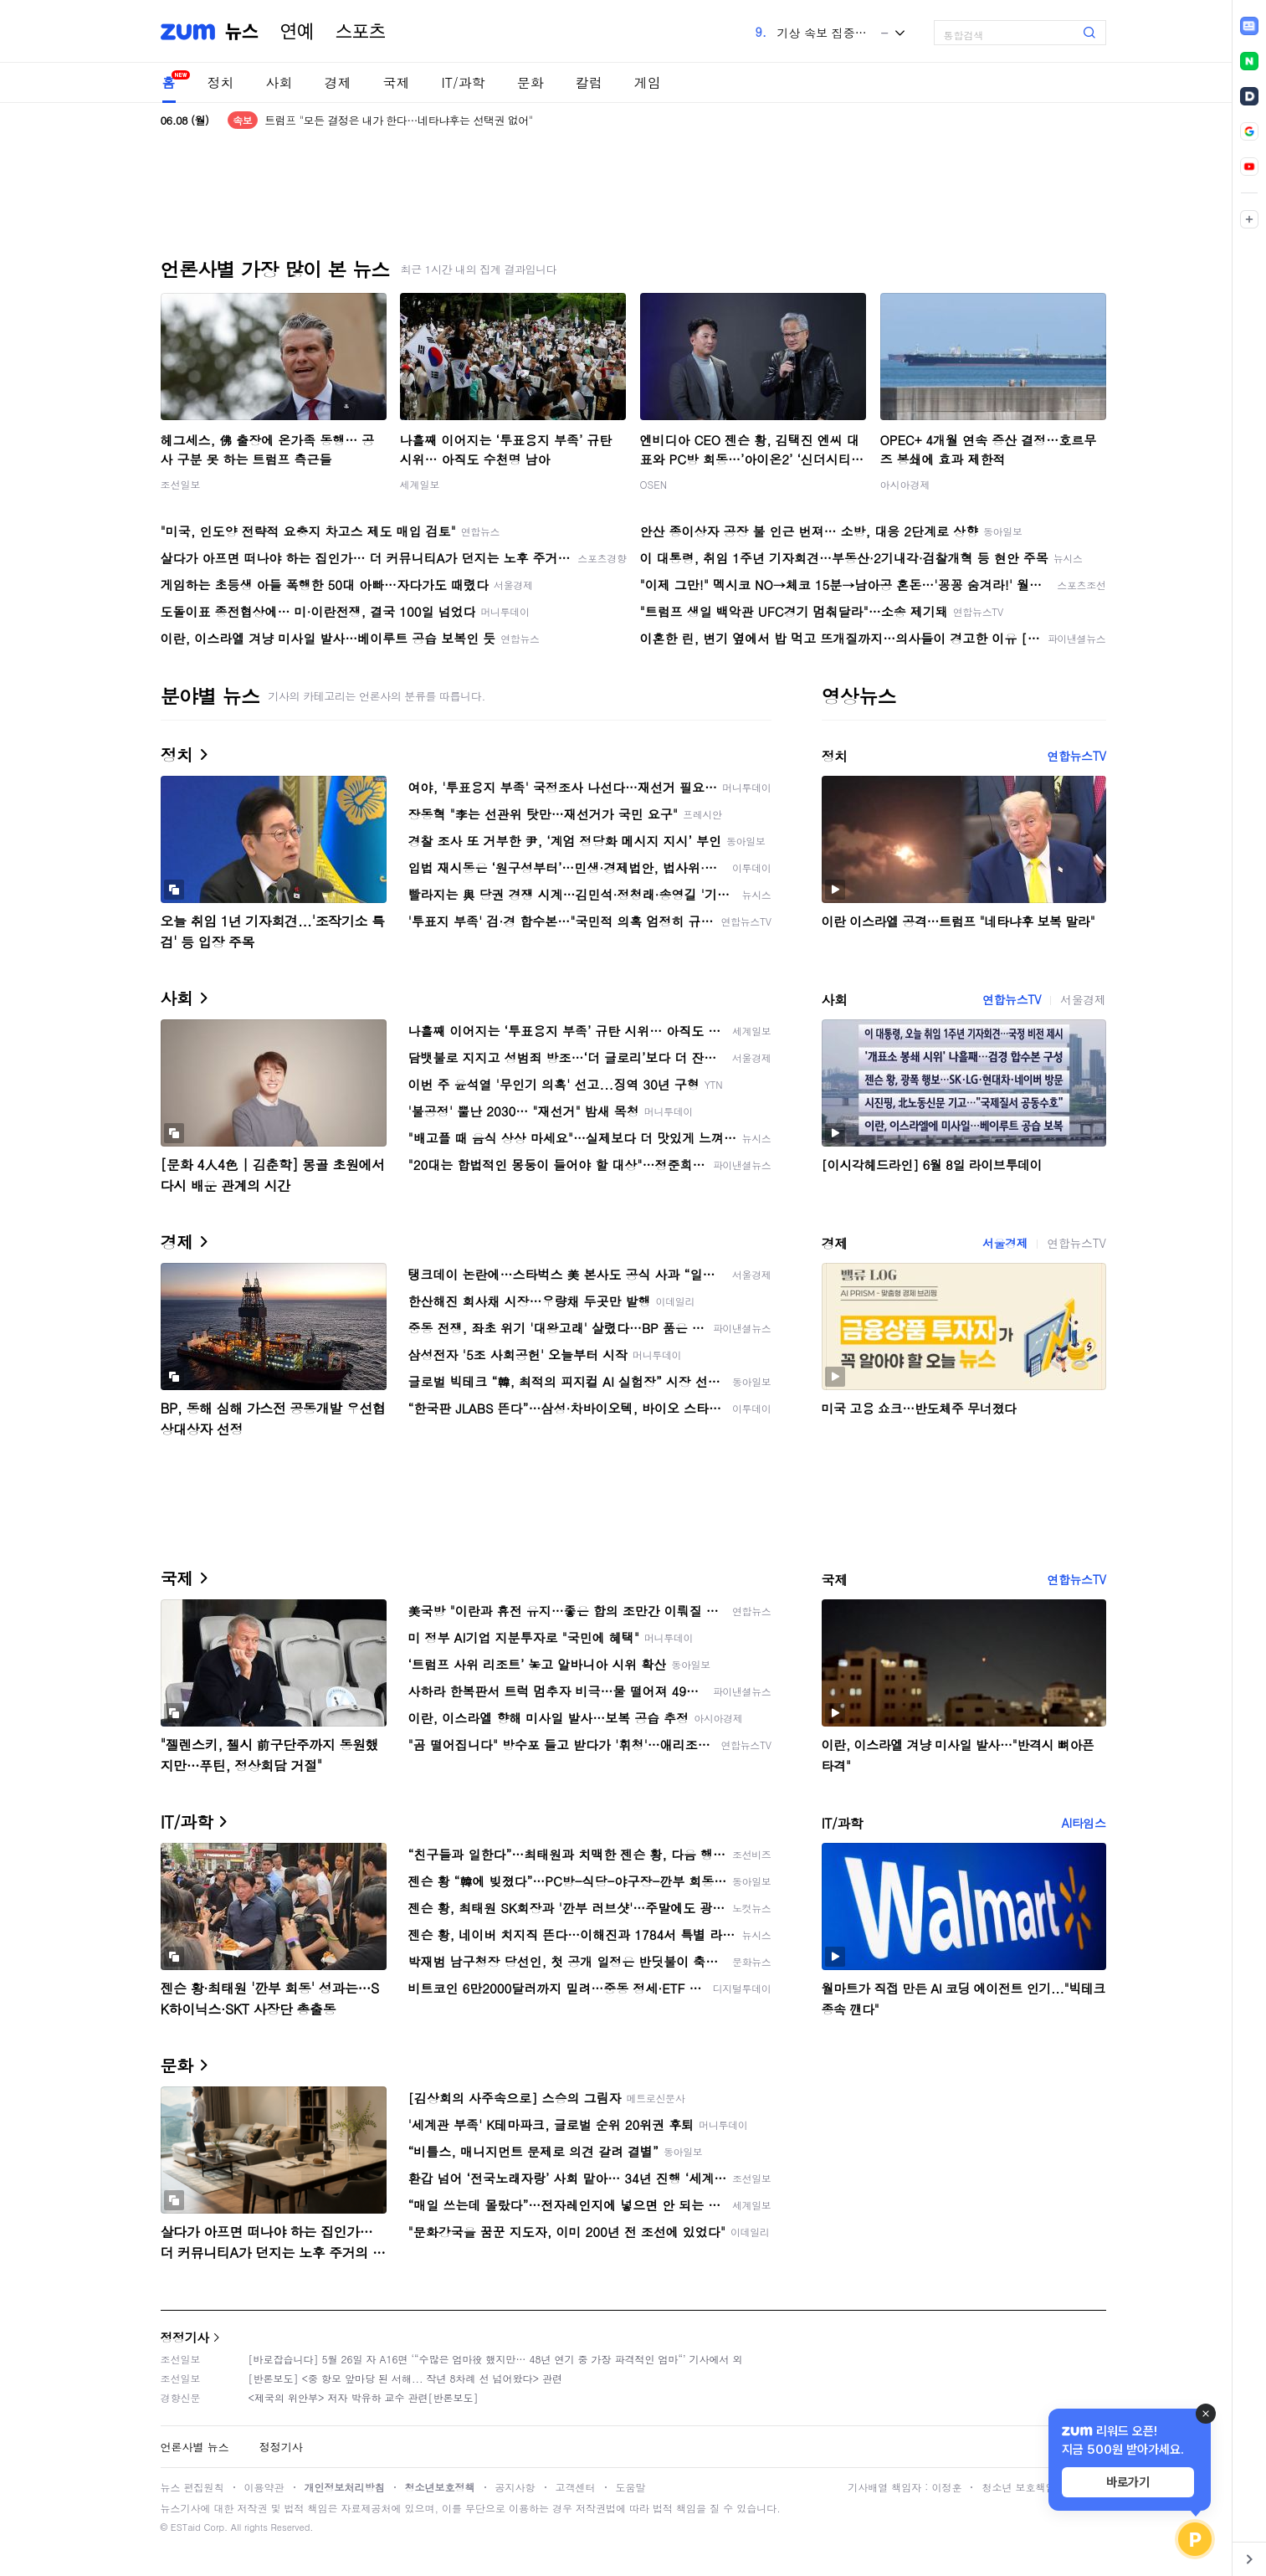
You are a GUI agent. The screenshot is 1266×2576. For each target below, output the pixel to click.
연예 (297, 32)
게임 (647, 82)
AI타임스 (1084, 1822)
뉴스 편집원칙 (192, 2487)
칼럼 (589, 82)
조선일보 (181, 484)
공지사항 (515, 2487)
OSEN (654, 484)
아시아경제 (905, 484)
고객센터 (576, 2487)
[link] (1249, 26)
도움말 (631, 2487)
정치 (221, 82)
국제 (396, 82)
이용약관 (264, 2487)
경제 (338, 82)
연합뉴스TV (1076, 755)
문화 (530, 82)
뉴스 (242, 32)
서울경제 (1082, 999)
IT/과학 (463, 82)
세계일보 (420, 484)
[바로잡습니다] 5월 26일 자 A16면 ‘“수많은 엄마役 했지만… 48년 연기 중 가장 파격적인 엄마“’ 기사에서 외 (496, 2359)
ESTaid (186, 2527)
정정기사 (185, 2337)
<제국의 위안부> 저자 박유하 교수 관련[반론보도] (364, 2397)
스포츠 (361, 32)
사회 (279, 82)
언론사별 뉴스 (195, 2447)
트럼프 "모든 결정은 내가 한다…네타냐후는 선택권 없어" (398, 120)
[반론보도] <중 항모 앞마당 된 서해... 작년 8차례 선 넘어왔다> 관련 (406, 2378)
